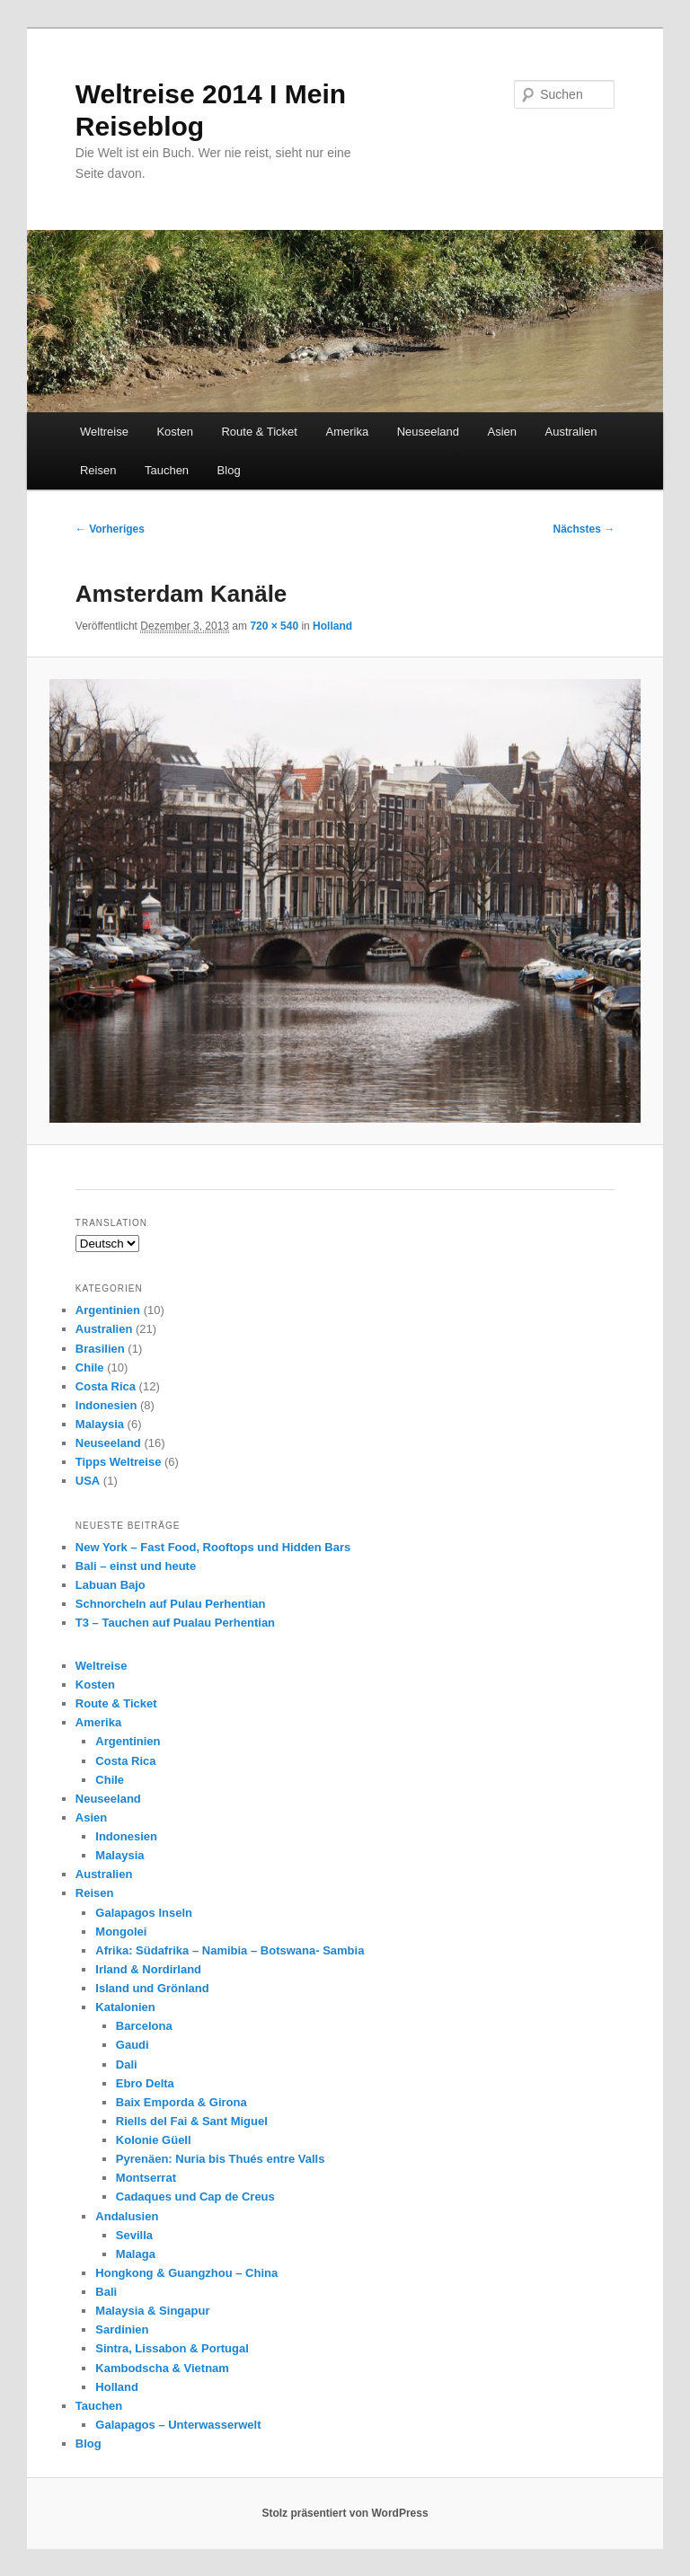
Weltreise (104, 431)
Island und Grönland (151, 1988)
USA (87, 1480)
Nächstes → (584, 529)
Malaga (135, 2254)
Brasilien (100, 1348)
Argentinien (107, 1310)
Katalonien (125, 2007)
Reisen (98, 470)
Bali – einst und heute (135, 1566)
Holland (332, 626)
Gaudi (132, 2044)
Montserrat (146, 2177)
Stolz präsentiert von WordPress (344, 2513)
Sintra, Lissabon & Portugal (171, 2348)
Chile (89, 1367)
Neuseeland (428, 431)
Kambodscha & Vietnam (162, 2368)
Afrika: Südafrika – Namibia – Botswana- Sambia (229, 1950)
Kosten (174, 431)
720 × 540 (274, 626)
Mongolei (120, 1931)
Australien (571, 431)
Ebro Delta (145, 2083)
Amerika (346, 431)
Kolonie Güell (153, 2140)
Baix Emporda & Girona (181, 2102)
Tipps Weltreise (118, 1462)
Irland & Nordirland (148, 1969)
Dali (126, 2064)
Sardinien (121, 2329)
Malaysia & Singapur (152, 2310)
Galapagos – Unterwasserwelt (178, 2424)
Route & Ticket (259, 431)
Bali (106, 2291)
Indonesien (106, 1405)
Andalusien (126, 2216)
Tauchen (167, 470)
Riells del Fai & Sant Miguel (192, 2121)
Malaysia (99, 1424)
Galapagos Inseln (143, 1912)
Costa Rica (105, 1386)
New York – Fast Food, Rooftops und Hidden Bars (212, 1547)
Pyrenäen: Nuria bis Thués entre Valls (220, 2159)
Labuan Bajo (110, 1585)
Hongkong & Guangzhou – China (186, 2273)
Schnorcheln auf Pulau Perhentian (170, 1603)
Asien (503, 431)
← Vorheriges (110, 529)
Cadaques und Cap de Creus (195, 2196)
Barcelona (144, 2026)
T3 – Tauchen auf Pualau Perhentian (175, 1622)
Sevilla (134, 2235)
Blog (229, 470)
